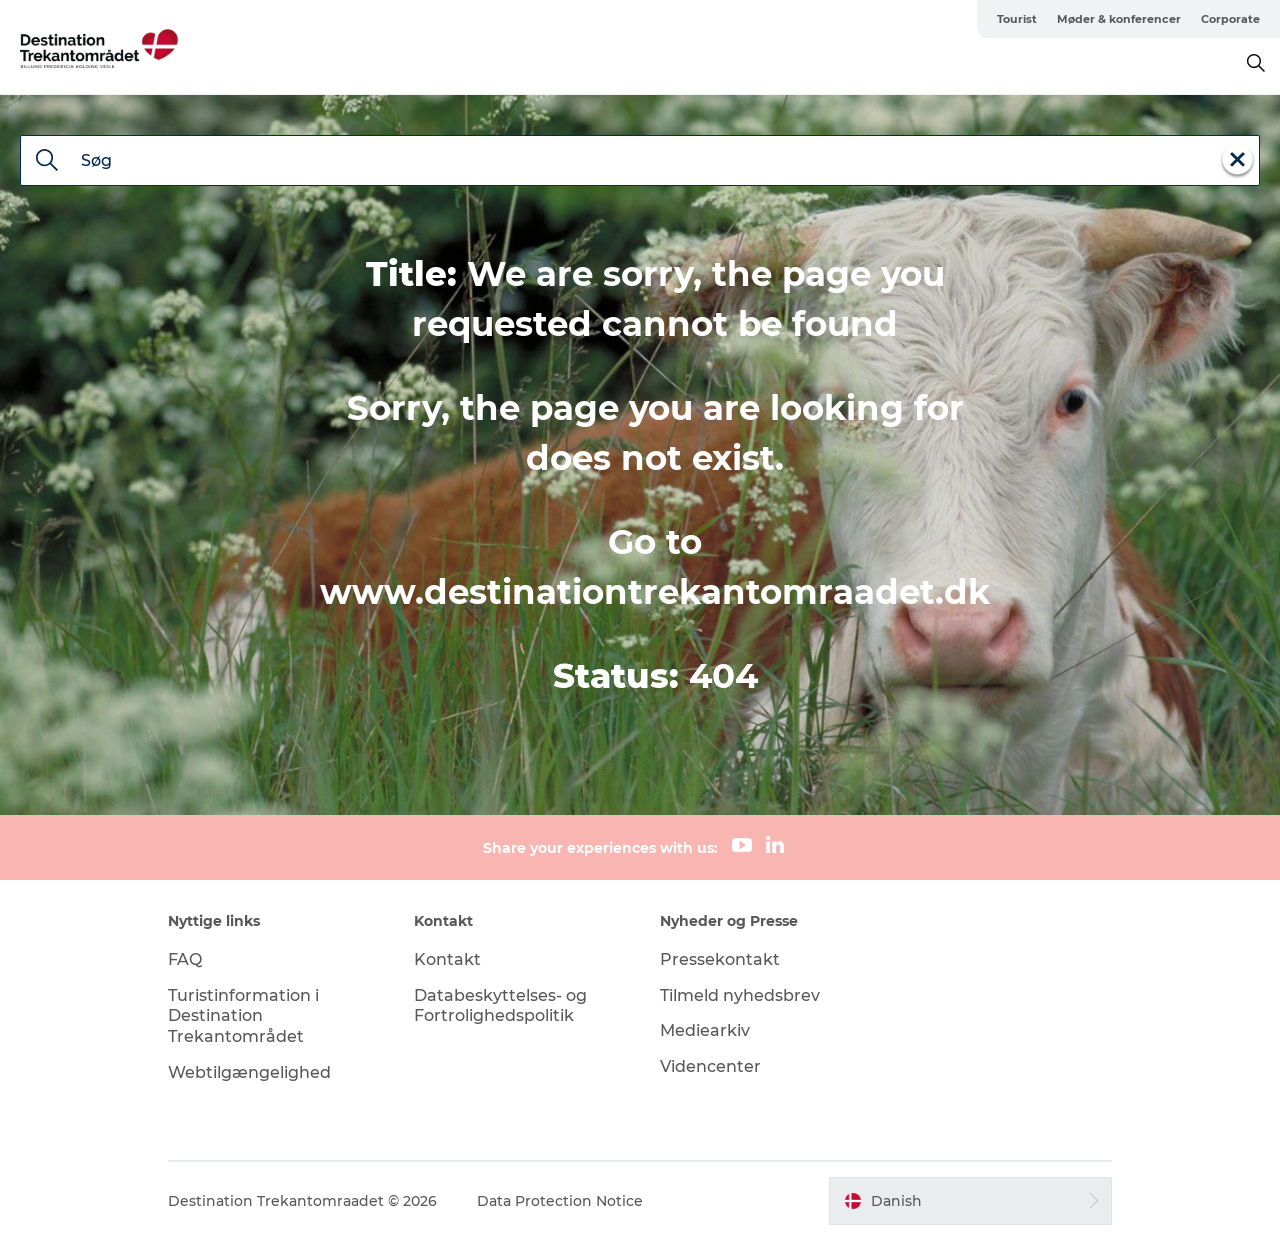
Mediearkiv (705, 1030)
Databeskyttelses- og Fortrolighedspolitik (500, 1006)
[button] (970, 1201)
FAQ (185, 959)
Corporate (1230, 19)
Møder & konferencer (1119, 19)
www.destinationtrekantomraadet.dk (655, 592)
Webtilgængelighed (249, 1072)
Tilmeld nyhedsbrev (740, 995)
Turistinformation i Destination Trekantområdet (243, 1016)
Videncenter (710, 1066)
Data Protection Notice (560, 1201)
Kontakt (447, 959)
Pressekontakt (720, 959)
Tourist (1017, 19)
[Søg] (47, 162)
